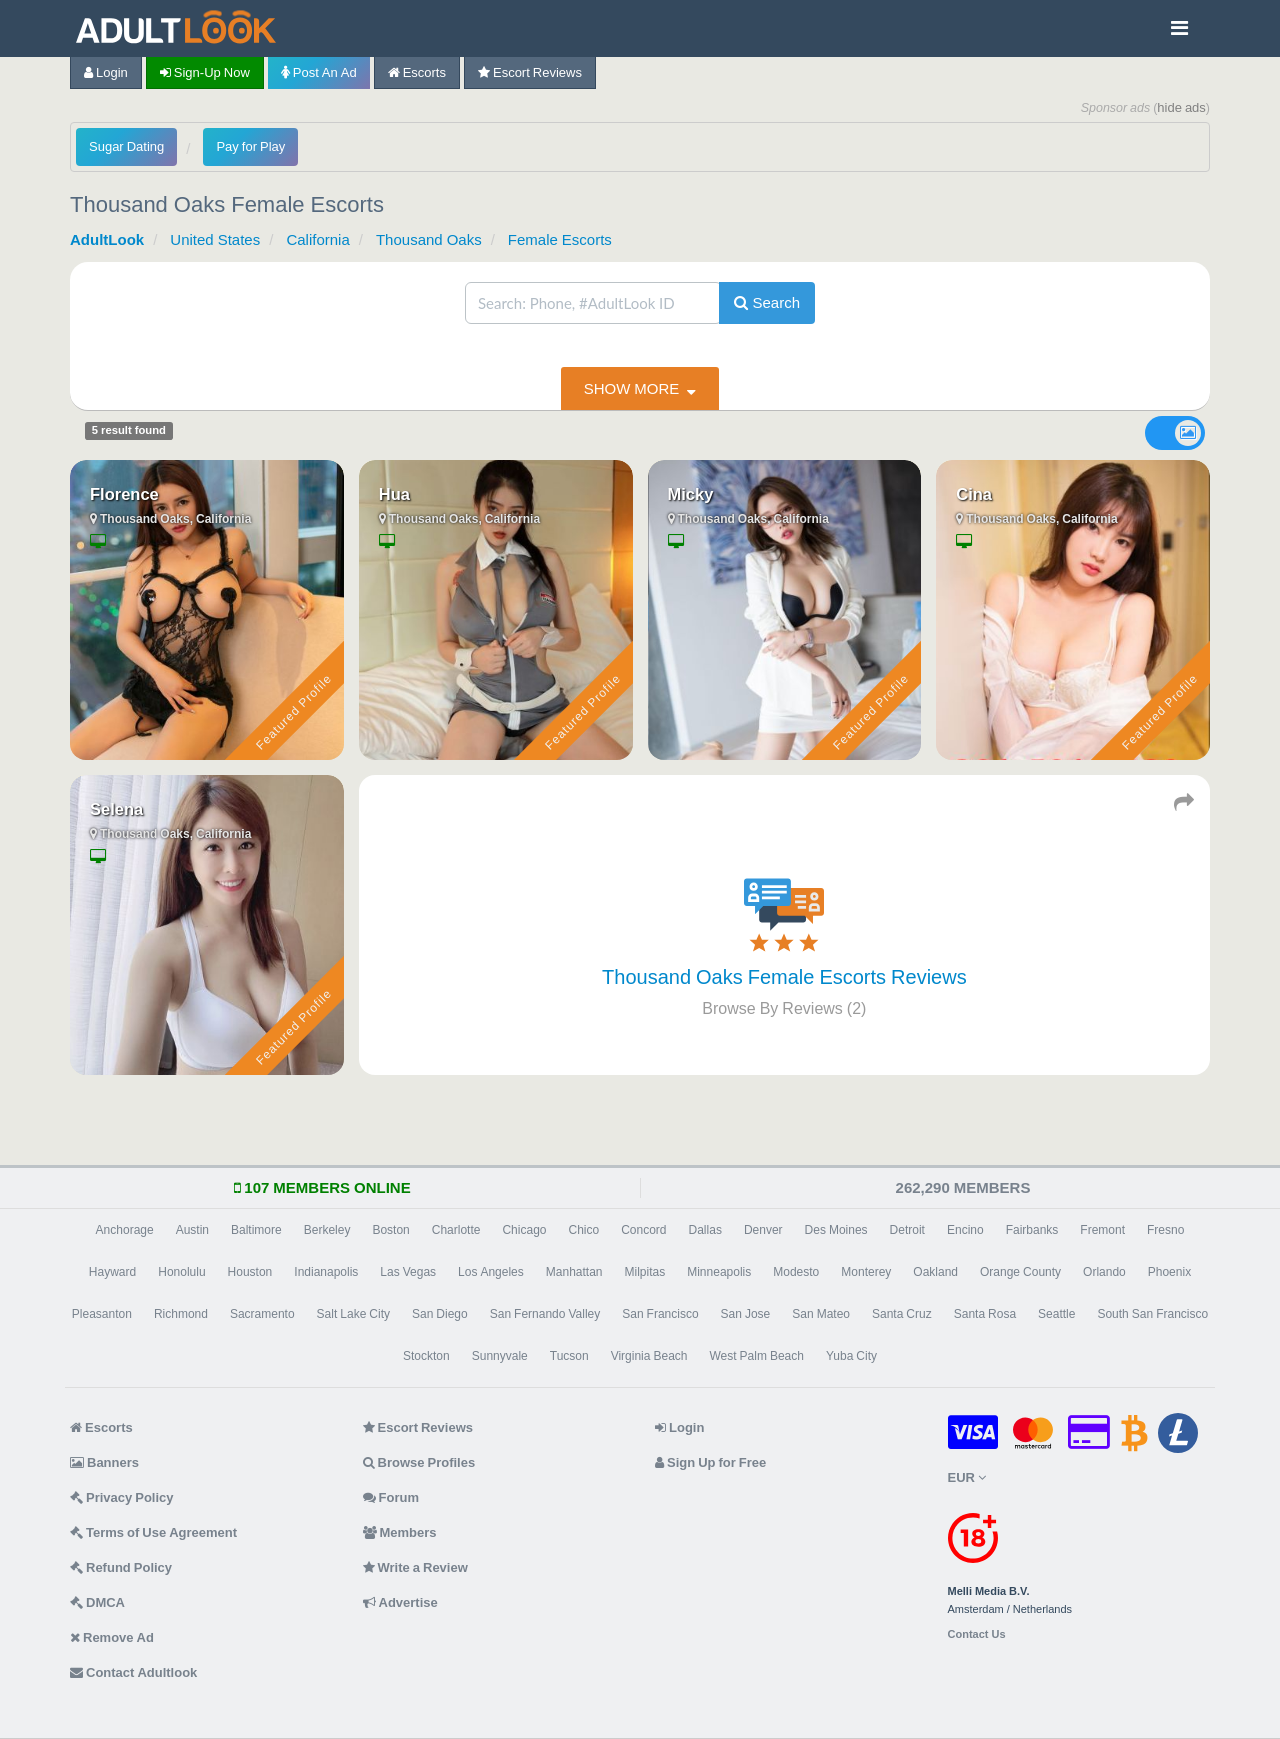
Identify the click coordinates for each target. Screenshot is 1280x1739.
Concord (643, 1230)
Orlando (1104, 1272)
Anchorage (125, 1230)
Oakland (935, 1272)
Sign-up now (205, 72)
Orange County (1020, 1272)
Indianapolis (326, 1272)
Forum (391, 1497)
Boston (390, 1230)
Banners (104, 1462)
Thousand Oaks (429, 239)
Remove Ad (112, 1637)
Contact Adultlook (133, 1672)
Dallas (705, 1230)
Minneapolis (719, 1272)
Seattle (1056, 1314)
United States (215, 239)
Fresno (1165, 1230)
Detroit (907, 1230)
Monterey (866, 1272)
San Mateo (821, 1314)
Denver (763, 1230)
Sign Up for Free (710, 1462)
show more (632, 388)
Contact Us (977, 1634)
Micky (691, 494)
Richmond (181, 1314)
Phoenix (1169, 1272)
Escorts (417, 72)
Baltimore (256, 1230)
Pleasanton (102, 1314)
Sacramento (262, 1314)
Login (106, 72)
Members (400, 1532)
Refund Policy (121, 1567)
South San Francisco (1152, 1314)
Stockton (426, 1356)
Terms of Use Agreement (153, 1532)
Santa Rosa (985, 1314)
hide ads (1181, 107)
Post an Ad (319, 72)
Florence (124, 494)
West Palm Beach (756, 1356)
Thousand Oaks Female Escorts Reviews (784, 977)
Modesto (796, 1272)
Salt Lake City (353, 1314)
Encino (965, 1230)
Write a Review (415, 1567)
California (317, 239)
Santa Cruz (902, 1314)
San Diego (440, 1314)
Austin (192, 1230)
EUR (967, 1477)
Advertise (400, 1602)
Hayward (112, 1272)
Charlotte (456, 1230)
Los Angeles (491, 1272)
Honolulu (181, 1272)
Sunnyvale (500, 1356)
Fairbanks (1032, 1230)
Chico (583, 1230)
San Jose (746, 1314)
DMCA (97, 1602)
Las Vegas (408, 1272)
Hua (394, 494)
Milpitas (645, 1272)
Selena (116, 809)
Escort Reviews (530, 72)
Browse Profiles (419, 1462)
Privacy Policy (122, 1497)
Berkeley (327, 1230)
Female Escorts (560, 239)
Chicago (524, 1230)
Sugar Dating (126, 146)
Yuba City (851, 1356)
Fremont (1102, 1230)
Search (767, 302)
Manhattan (574, 1272)
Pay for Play (250, 146)
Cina (974, 494)
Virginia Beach (649, 1356)
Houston (250, 1272)
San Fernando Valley (545, 1314)
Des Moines (836, 1230)
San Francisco (660, 1314)
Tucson (569, 1356)
